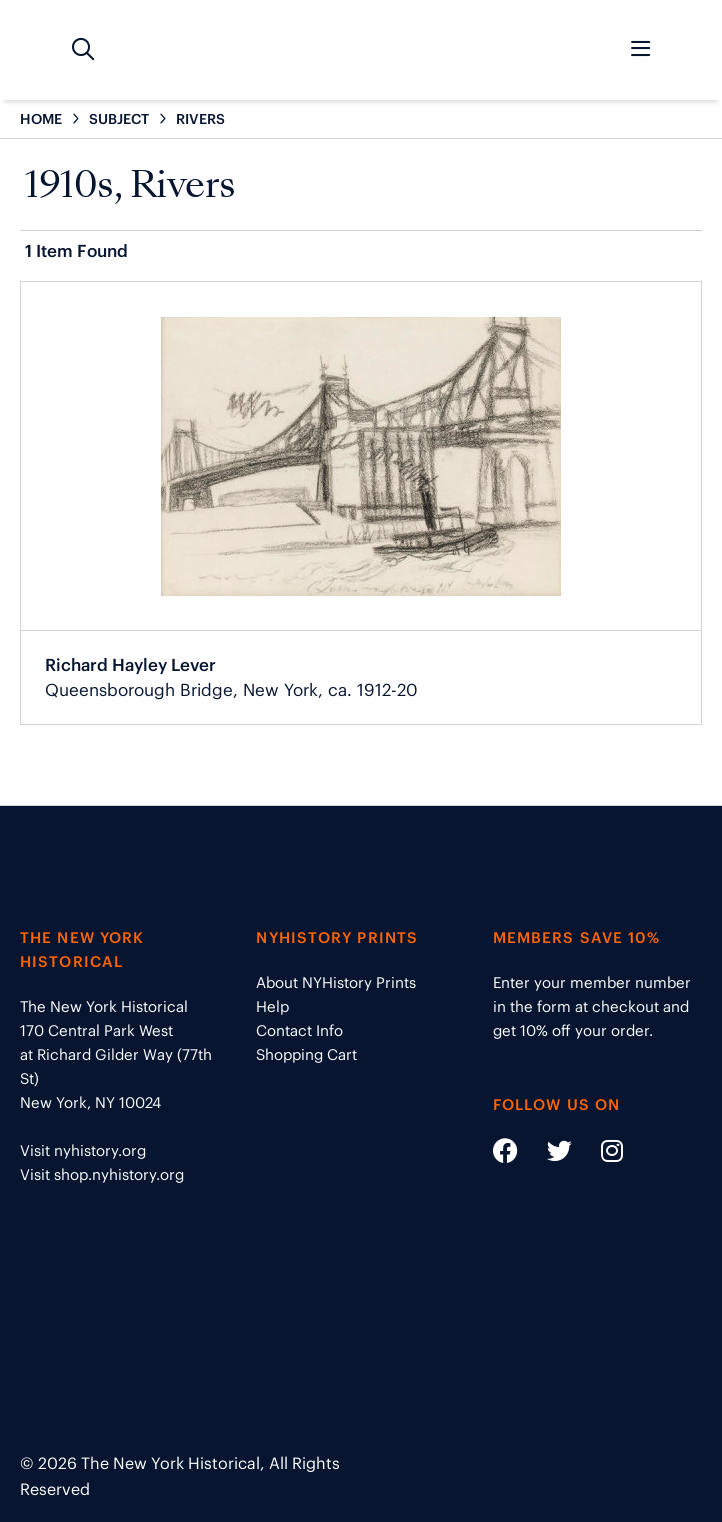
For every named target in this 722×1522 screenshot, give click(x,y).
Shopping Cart (306, 1054)
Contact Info (299, 1030)
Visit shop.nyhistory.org (102, 1174)
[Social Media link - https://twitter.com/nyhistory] (547, 1154)
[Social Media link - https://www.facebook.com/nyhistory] (505, 1154)
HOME (41, 119)
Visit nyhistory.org (83, 1150)
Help (272, 1006)
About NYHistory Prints (336, 982)
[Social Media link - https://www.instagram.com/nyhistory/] (599, 1154)
